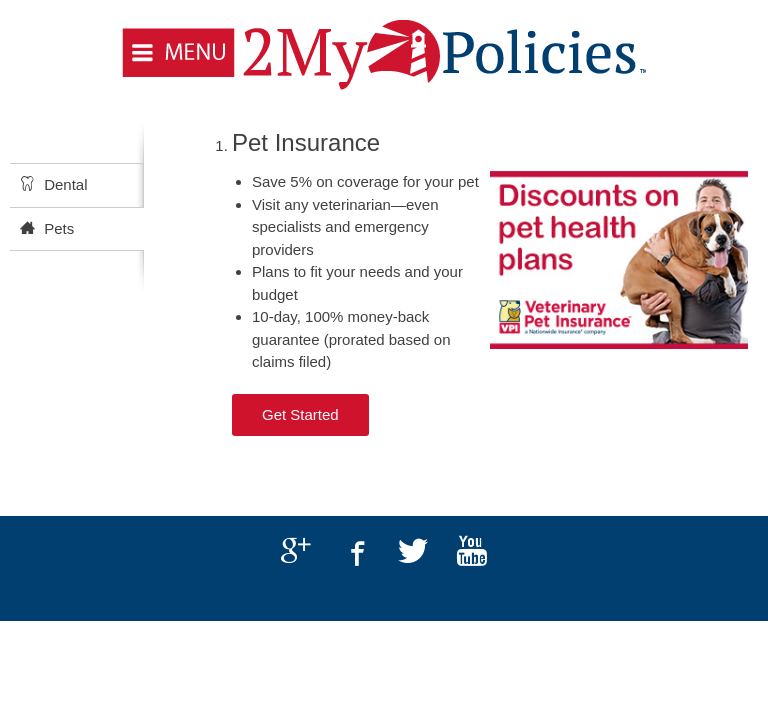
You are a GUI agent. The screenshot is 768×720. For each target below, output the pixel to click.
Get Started (300, 414)
